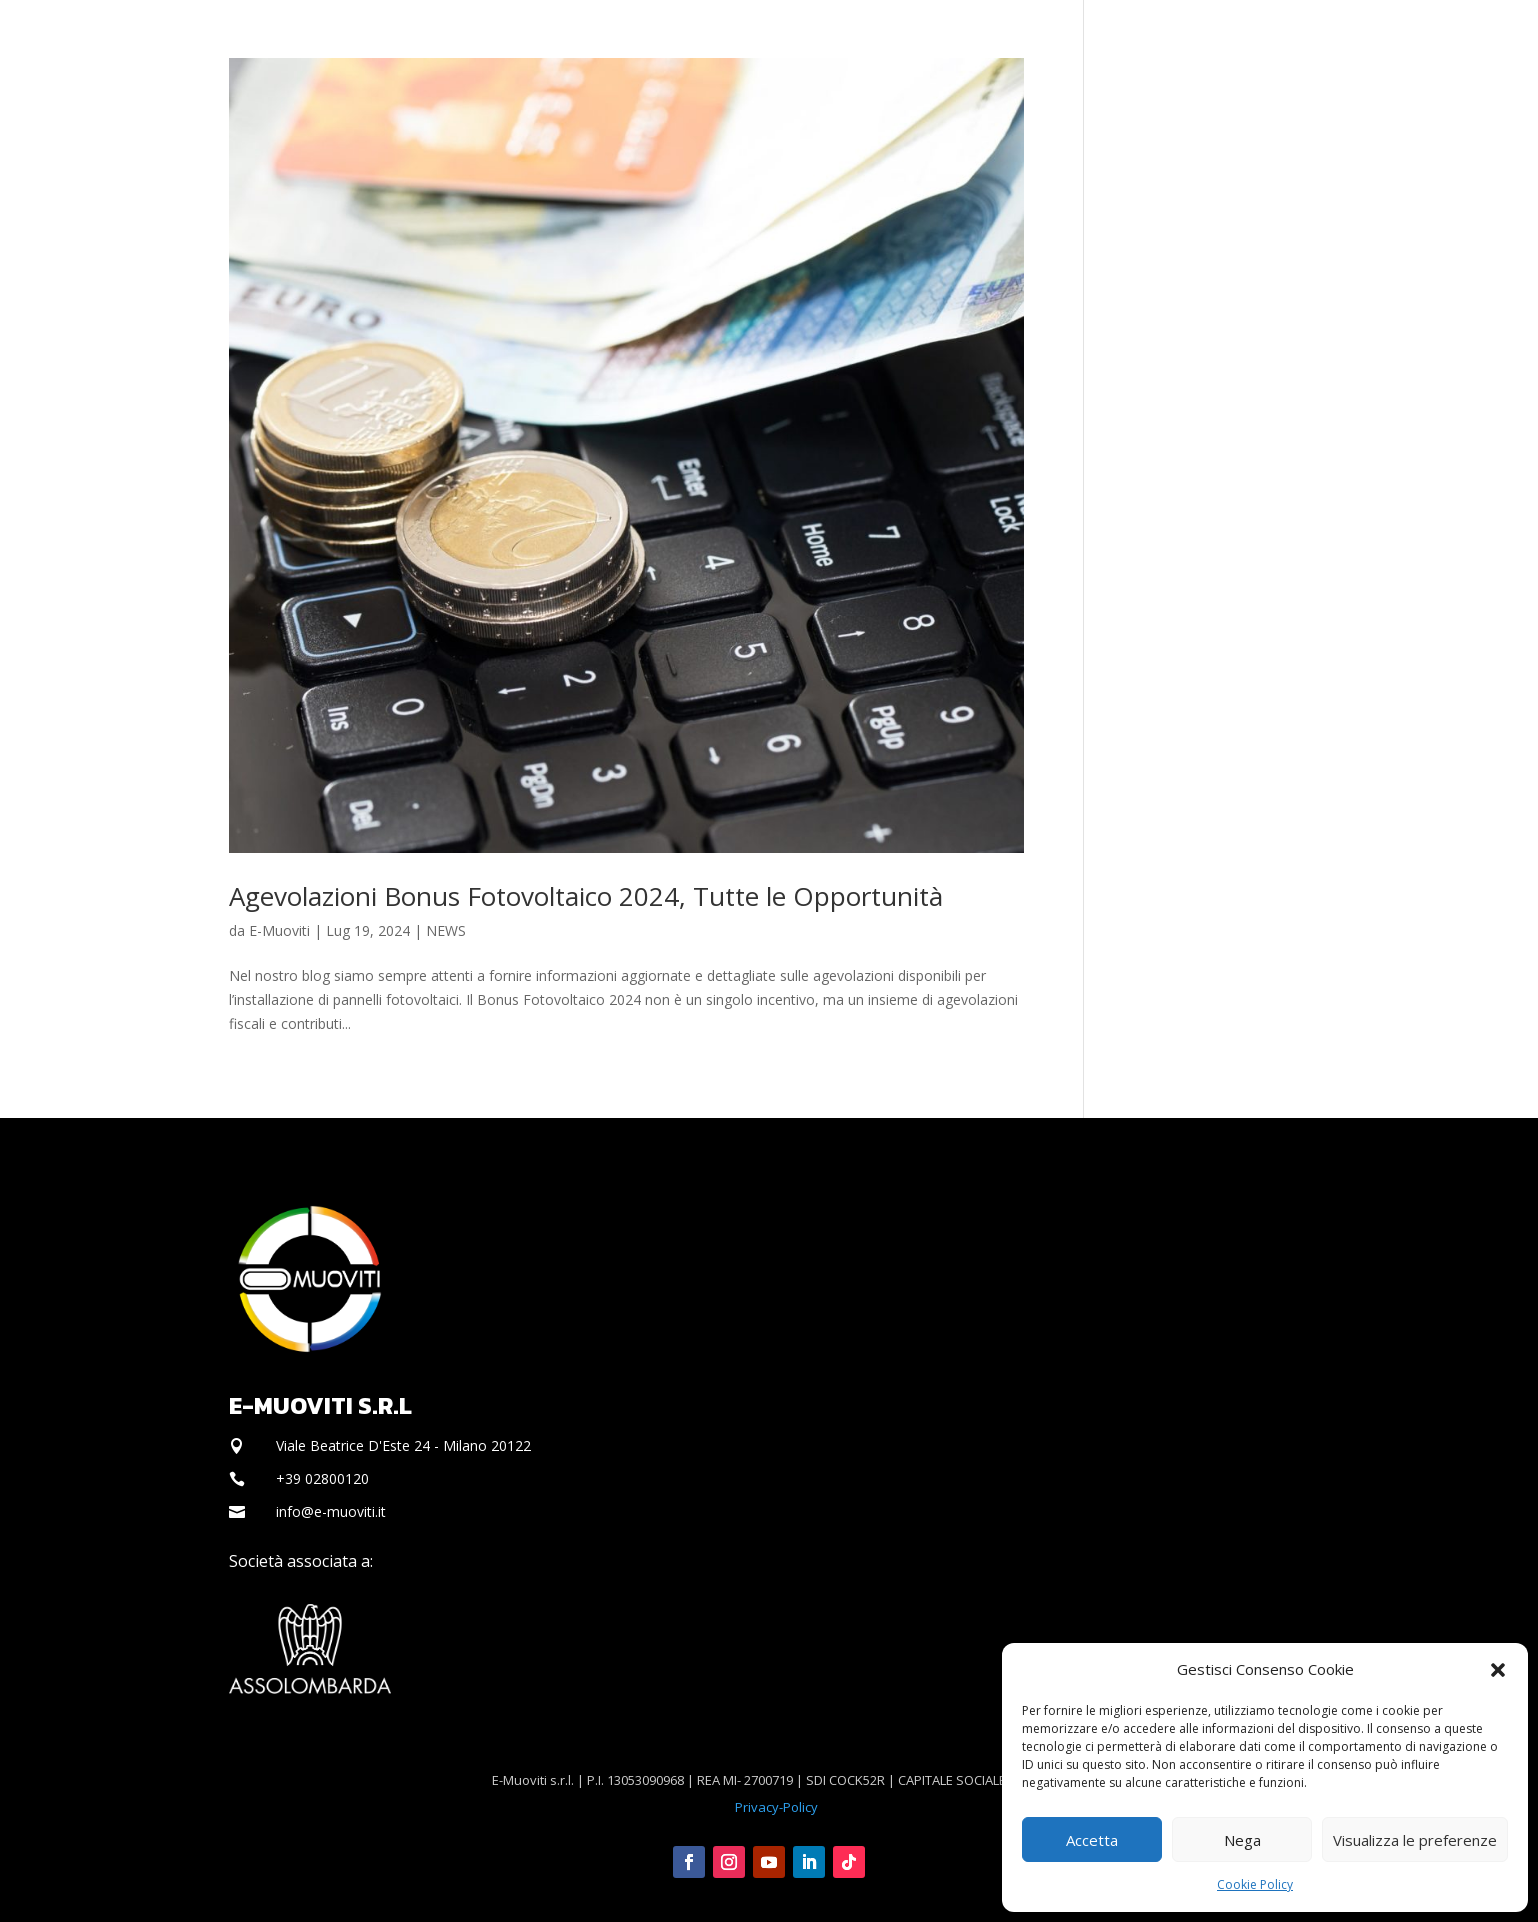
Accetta (1092, 1840)
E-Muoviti (279, 930)
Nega (1242, 1840)
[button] (1498, 1670)
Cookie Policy (1255, 1884)
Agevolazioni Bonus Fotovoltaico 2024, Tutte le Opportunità (586, 896)
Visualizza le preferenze (1415, 1840)
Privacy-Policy (776, 1807)
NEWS (446, 930)
